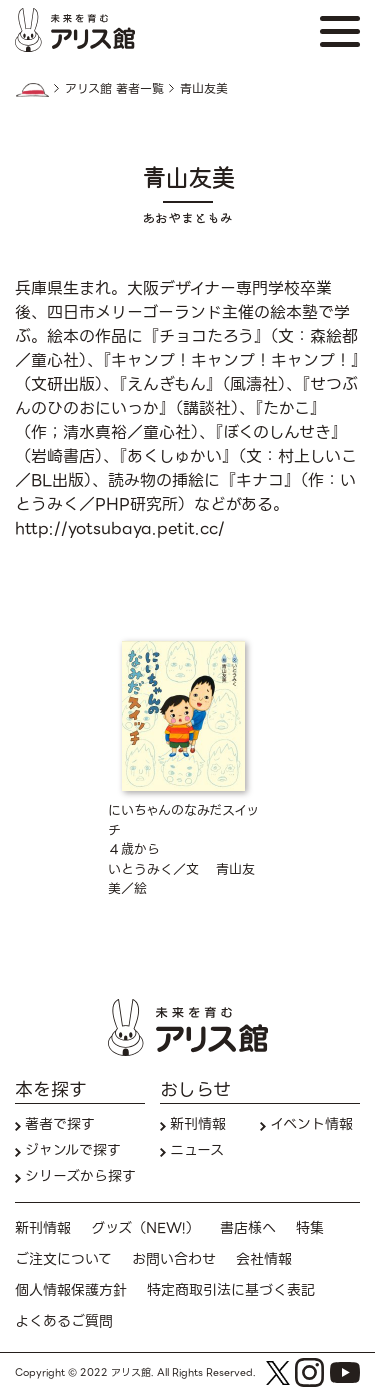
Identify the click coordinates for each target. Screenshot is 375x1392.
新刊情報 (198, 1124)
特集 (310, 1228)
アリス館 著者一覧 (114, 89)
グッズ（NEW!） (145, 1228)
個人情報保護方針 (71, 1290)
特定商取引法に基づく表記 (231, 1290)
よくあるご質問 (64, 1321)
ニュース (197, 1150)
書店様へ (248, 1228)
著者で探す (60, 1124)
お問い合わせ (174, 1259)
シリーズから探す (80, 1176)
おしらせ (195, 1089)
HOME (32, 90)
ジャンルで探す (73, 1150)
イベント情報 (311, 1124)
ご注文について (63, 1259)
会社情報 (264, 1259)
